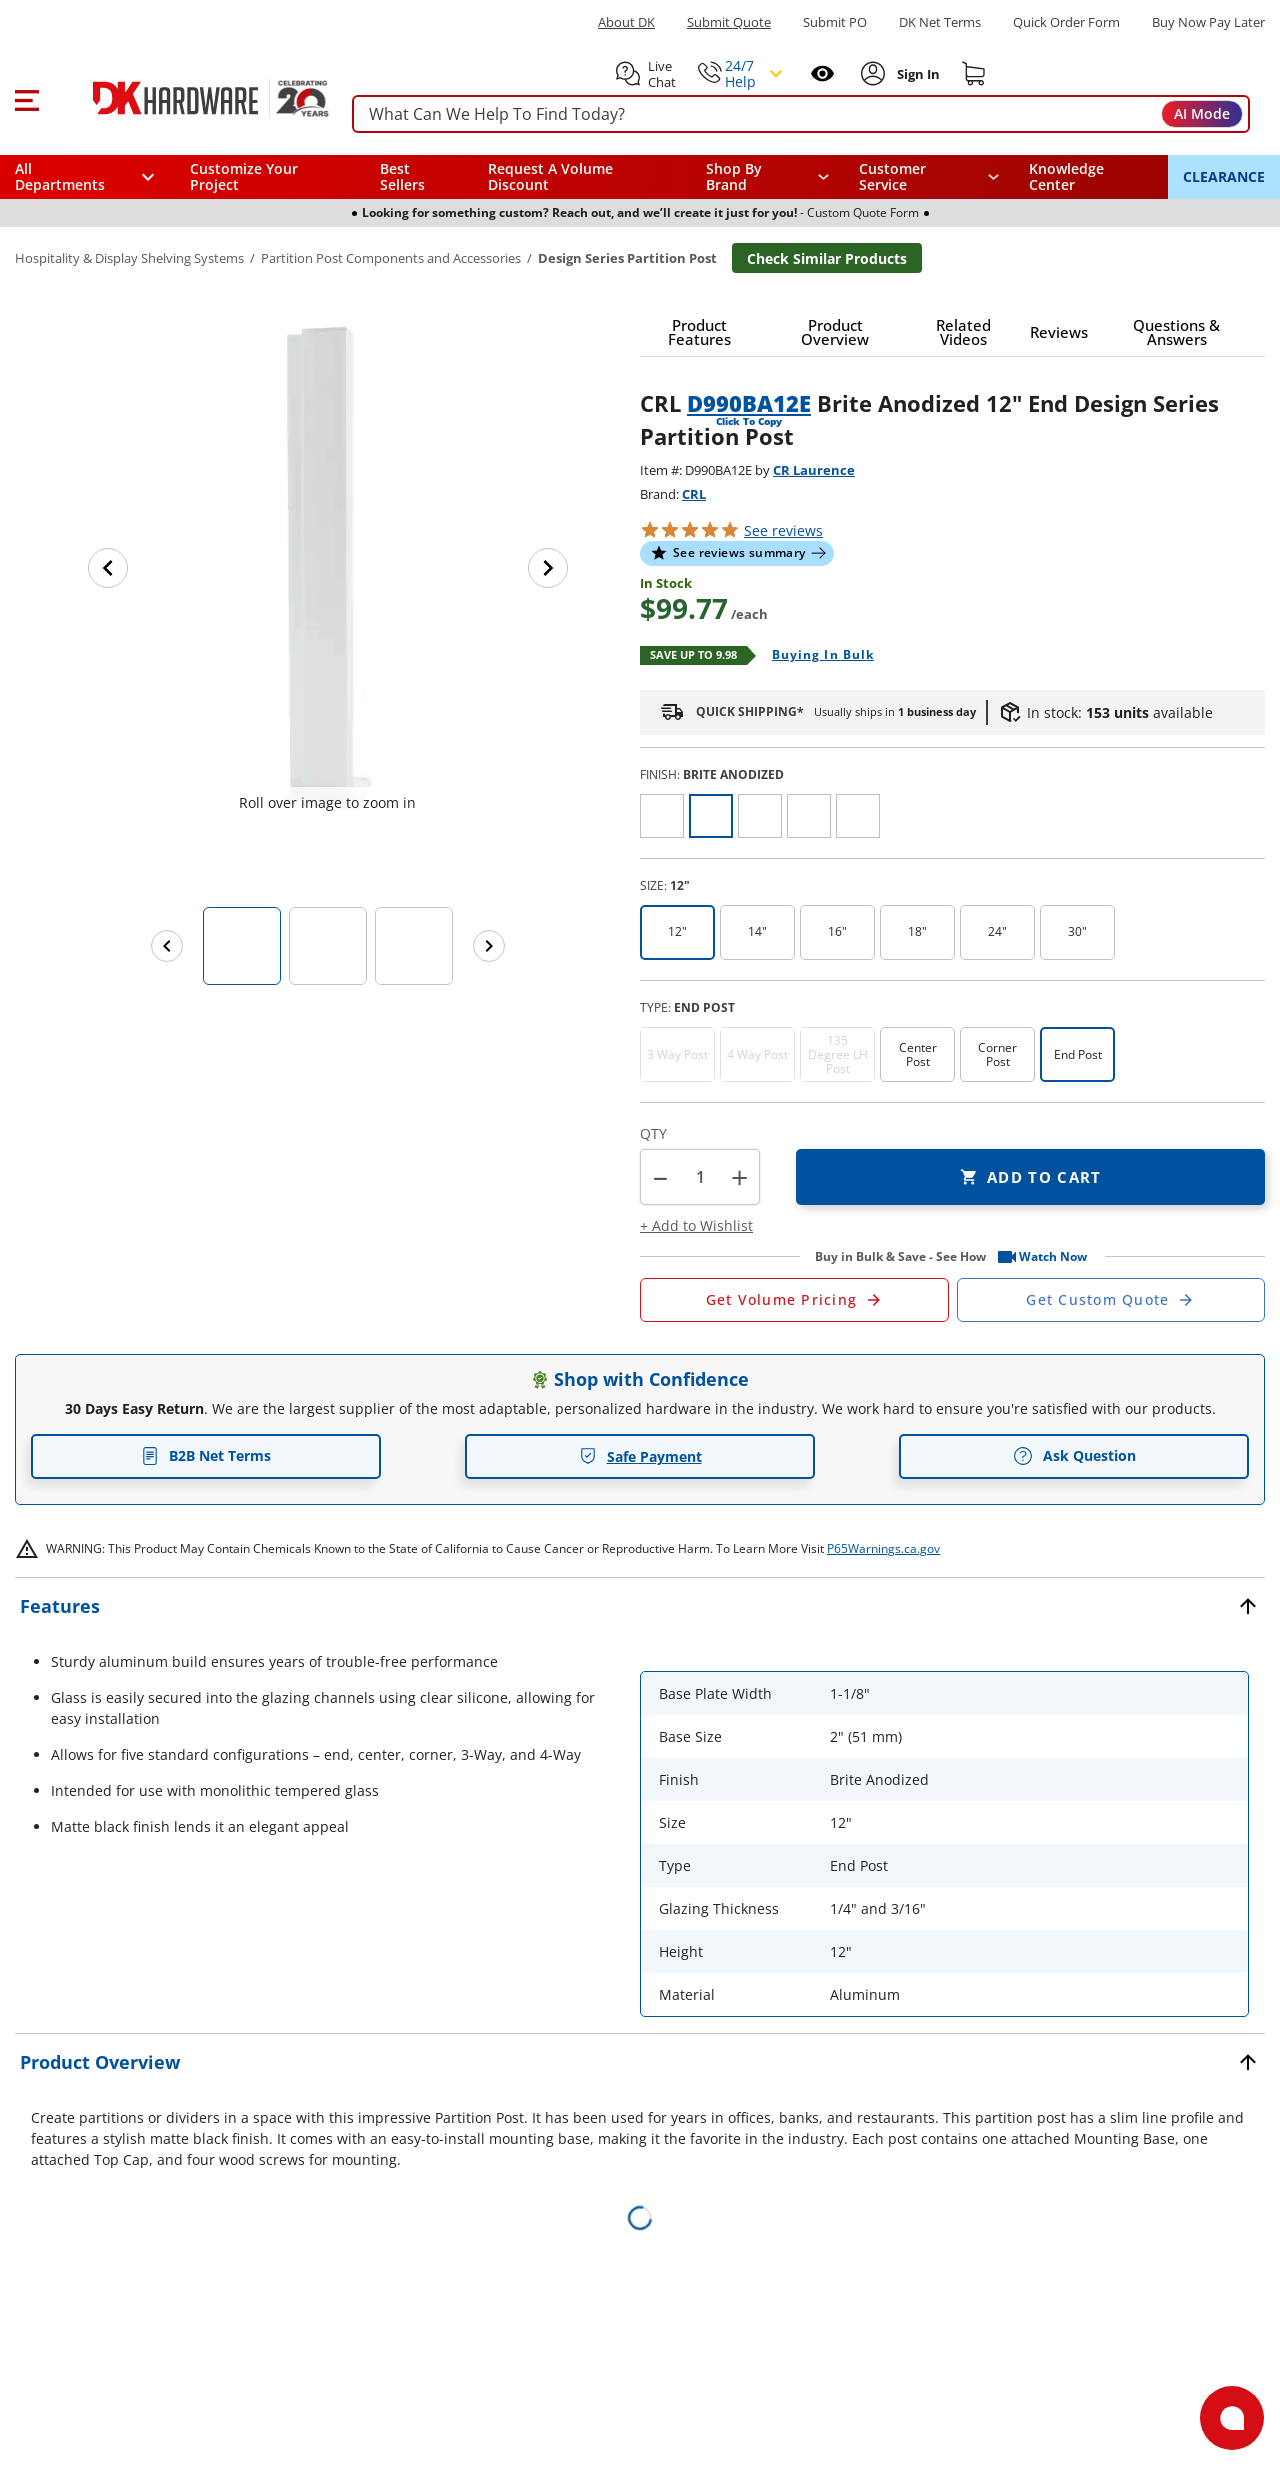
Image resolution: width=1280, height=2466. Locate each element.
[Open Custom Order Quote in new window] (1111, 1300)
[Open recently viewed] (822, 73)
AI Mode (1202, 113)
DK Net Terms (940, 22)
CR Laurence (814, 470)
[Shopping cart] (974, 74)
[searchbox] (801, 114)
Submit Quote (729, 22)
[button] (26, 98)
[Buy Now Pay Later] (1208, 22)
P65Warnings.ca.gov (883, 1548)
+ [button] (739, 1177)
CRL (694, 494)
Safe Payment (640, 1456)
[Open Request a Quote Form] (794, 1300)
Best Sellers (402, 176)
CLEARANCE (1224, 176)
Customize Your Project (244, 176)
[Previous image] (108, 568)
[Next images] (489, 946)
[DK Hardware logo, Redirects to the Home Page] (188, 98)
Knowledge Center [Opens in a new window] (1066, 176)
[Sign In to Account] (916, 74)
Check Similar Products (827, 258)
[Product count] (700, 1177)
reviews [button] (783, 530)
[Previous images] (167, 946)
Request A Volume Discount (550, 176)
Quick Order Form (1066, 22)
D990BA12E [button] (749, 403)
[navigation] (929, 177)
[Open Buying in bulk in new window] (815, 656)
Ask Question (1074, 1456)
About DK (626, 22)
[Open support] (1232, 2418)
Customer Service (892, 177)
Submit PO (835, 22)
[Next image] (548, 568)
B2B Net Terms (206, 1455)
